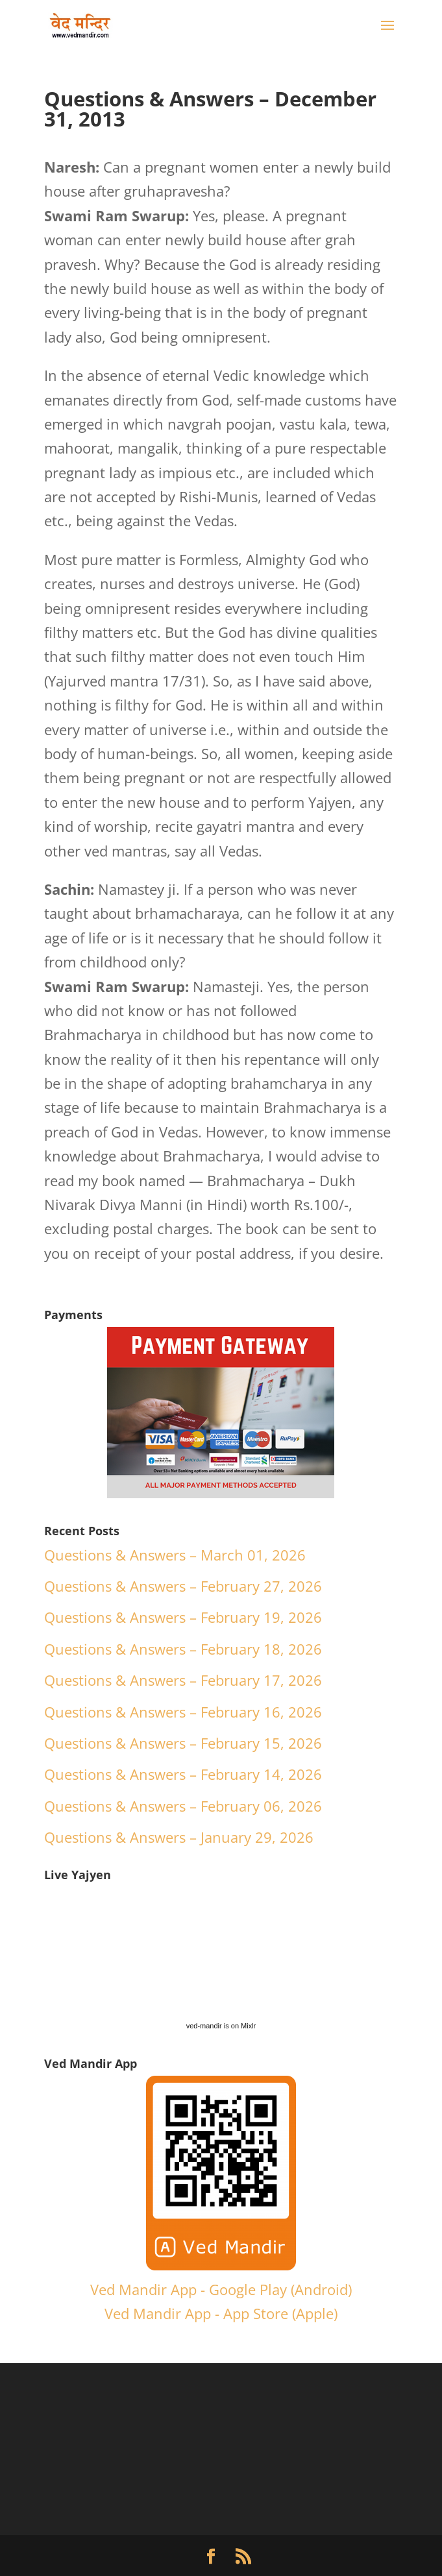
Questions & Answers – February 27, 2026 (183, 1586)
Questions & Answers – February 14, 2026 (183, 1774)
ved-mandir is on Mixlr (221, 2026)
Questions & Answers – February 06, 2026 (183, 1806)
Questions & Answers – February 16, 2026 (183, 1711)
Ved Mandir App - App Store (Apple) (221, 2313)
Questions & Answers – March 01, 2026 (175, 1554)
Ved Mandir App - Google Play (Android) (221, 2289)
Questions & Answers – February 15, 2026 (183, 1743)
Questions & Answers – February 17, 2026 (183, 1680)
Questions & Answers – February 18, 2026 (183, 1649)
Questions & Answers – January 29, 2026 (178, 1837)
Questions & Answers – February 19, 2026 (183, 1617)
